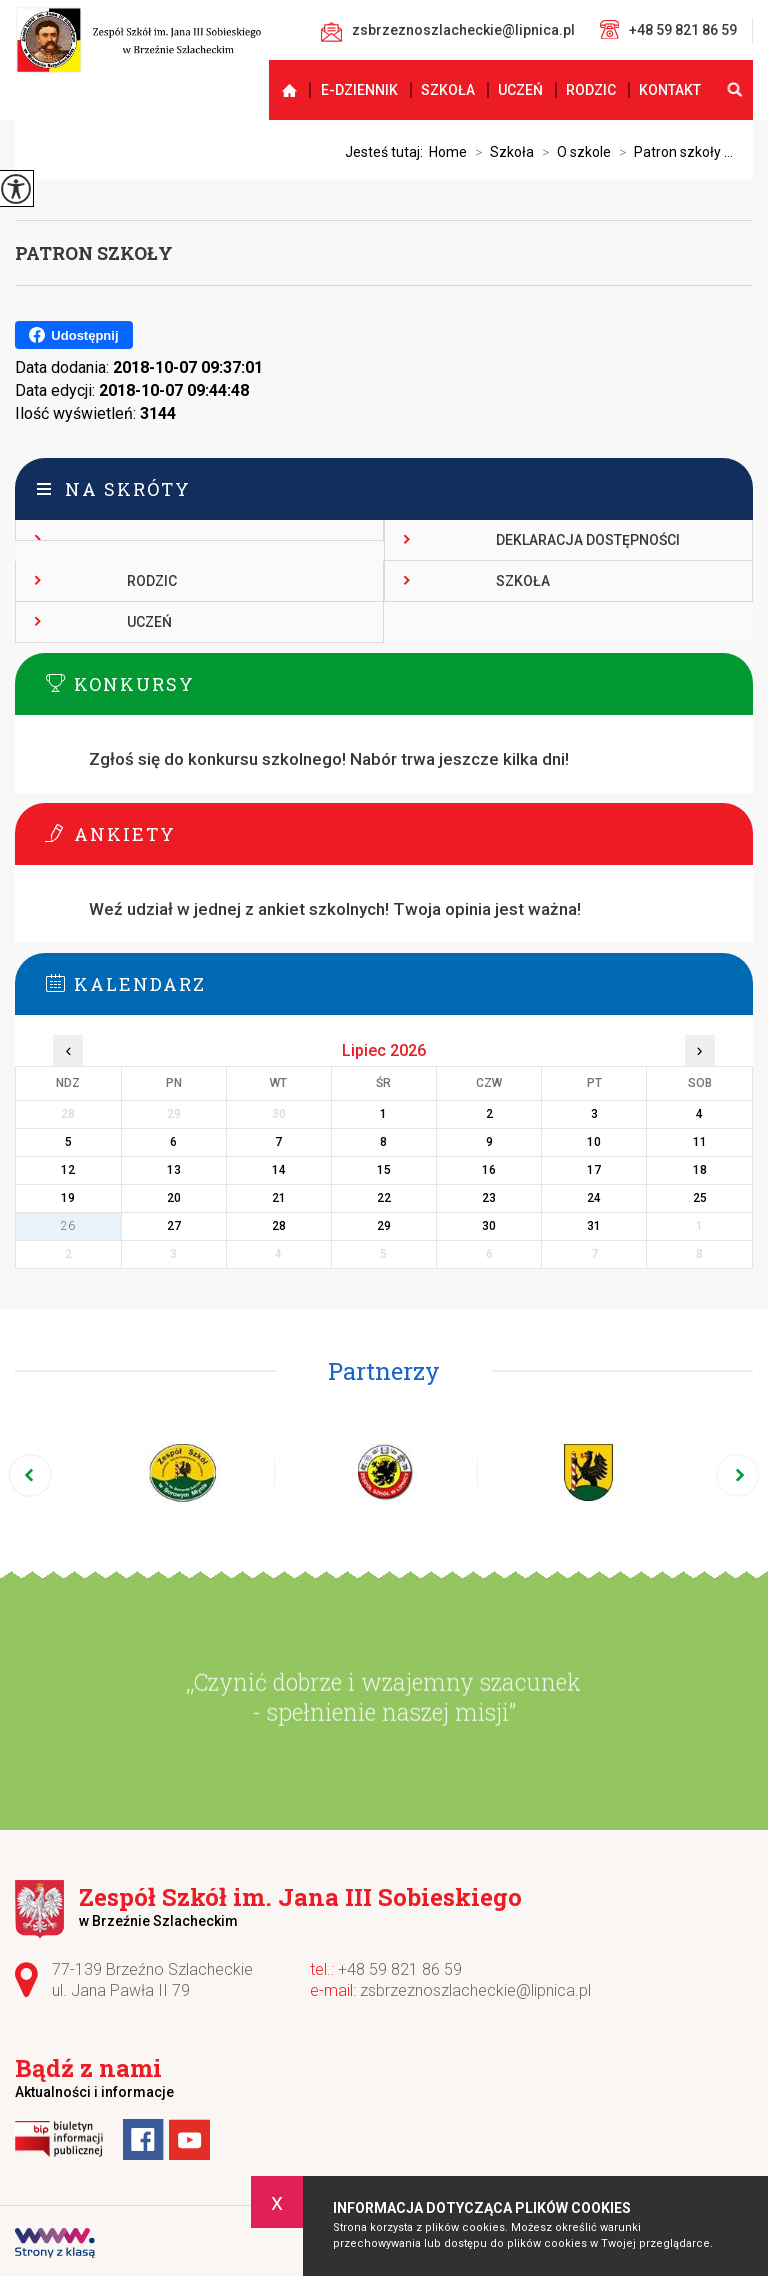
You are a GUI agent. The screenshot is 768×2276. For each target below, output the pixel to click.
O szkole (572, 152)
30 (489, 1226)
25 (700, 1198)
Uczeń (520, 90)
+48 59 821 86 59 (668, 29)
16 (489, 1170)
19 (68, 1198)
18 (700, 1170)
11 (700, 1142)
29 (384, 1226)
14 (279, 1170)
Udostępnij (73, 335)
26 (68, 1226)
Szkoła (448, 90)
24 (594, 1198)
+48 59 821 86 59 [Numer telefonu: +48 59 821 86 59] (400, 1969)
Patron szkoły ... (672, 152)
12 (68, 1170)
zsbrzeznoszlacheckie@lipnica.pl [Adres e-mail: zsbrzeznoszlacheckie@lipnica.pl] (475, 1990)
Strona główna (280, 90)
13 (174, 1170)
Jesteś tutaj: (387, 152)
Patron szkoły (94, 253)
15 (384, 1170)
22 (384, 1198)
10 (594, 1142)
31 (594, 1226)
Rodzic (591, 90)
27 (174, 1226)
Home (448, 152)
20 (174, 1198)
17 (594, 1170)
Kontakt (670, 90)
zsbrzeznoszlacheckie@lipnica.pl (448, 32)
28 (279, 1226)
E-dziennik (359, 90)
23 (489, 1198)
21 (279, 1198)
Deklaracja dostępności (588, 540)
